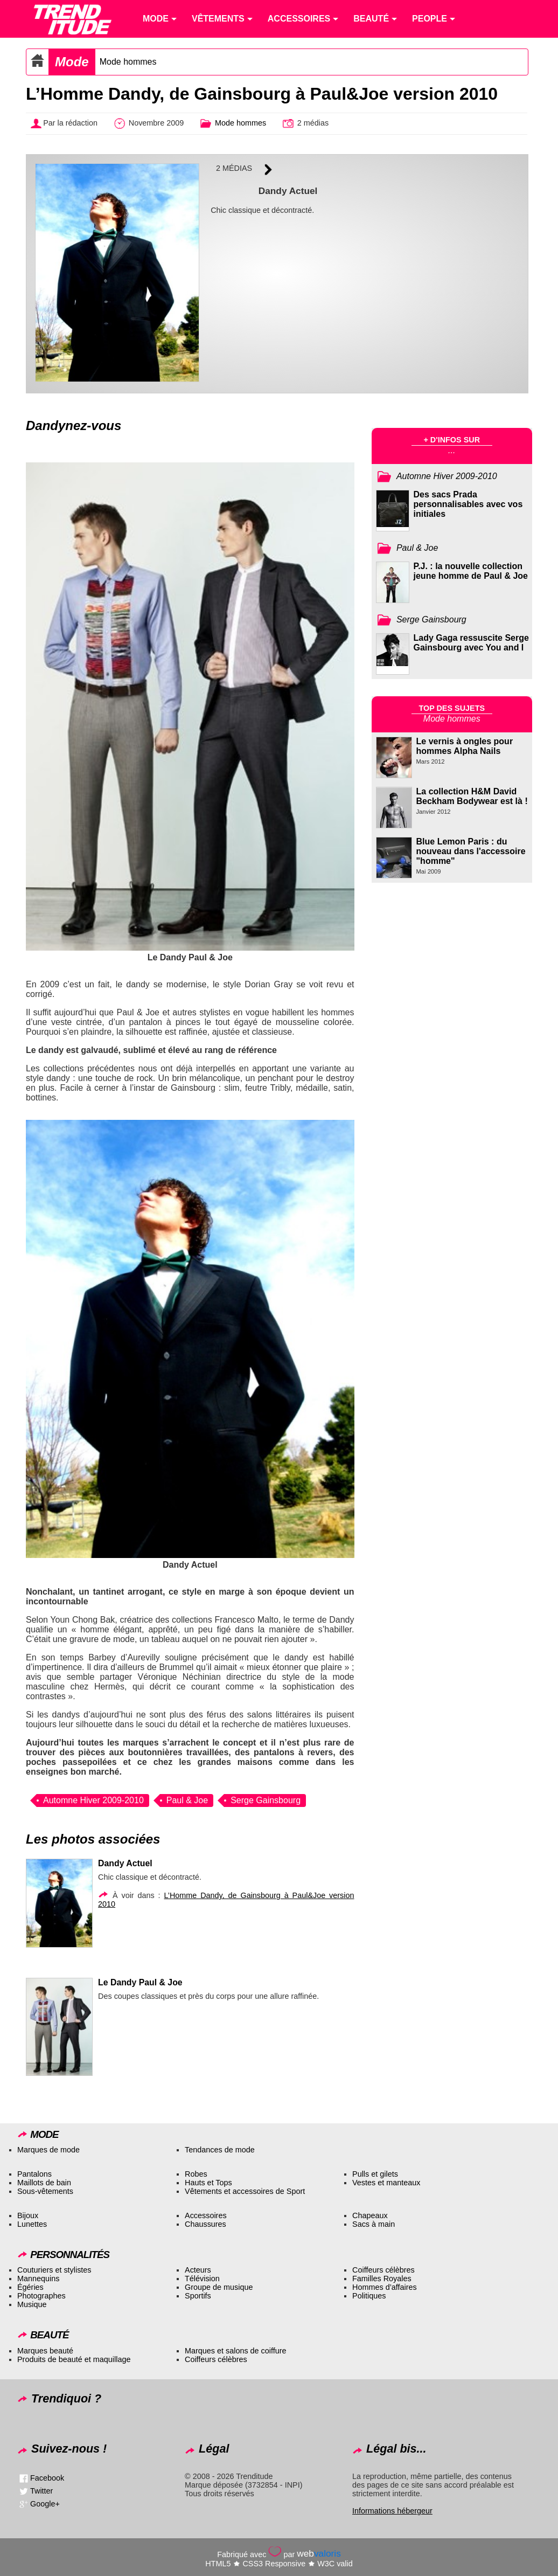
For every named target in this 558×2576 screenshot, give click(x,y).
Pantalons (34, 2174)
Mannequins (38, 2278)
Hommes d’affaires (384, 2287)
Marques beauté (45, 2350)
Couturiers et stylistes (54, 2270)
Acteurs (198, 2270)
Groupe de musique (219, 2287)
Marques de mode (48, 2149)
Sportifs (198, 2295)
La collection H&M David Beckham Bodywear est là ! (472, 796)
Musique (31, 2304)
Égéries (30, 2287)
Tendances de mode (220, 2149)
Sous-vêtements (45, 2191)
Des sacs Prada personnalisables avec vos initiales (468, 504)
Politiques (369, 2295)
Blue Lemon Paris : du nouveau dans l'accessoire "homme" (471, 851)
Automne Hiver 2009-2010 (93, 1800)
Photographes (41, 2295)
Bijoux (27, 2215)
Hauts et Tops (208, 2182)
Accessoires (206, 2215)
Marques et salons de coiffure (236, 2350)
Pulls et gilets (375, 2174)
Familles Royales (381, 2278)
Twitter (41, 2491)
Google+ (45, 2503)
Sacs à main (373, 2224)
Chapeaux (370, 2215)
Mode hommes (128, 61)
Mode (72, 61)
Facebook (47, 2478)
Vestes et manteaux (386, 2182)
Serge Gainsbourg (266, 1800)
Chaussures (205, 2224)
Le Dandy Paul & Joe (140, 1982)
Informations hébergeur (392, 2510)
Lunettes (32, 2224)
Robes (196, 2174)
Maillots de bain (44, 2182)
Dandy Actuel (125, 1863)
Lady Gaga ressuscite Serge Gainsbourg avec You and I (471, 642)
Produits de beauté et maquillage (73, 2359)
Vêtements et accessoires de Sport (245, 2191)
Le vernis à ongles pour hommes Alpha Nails (464, 746)
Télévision (202, 2278)
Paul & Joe (187, 1800)
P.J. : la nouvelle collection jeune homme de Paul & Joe (471, 571)
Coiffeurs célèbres (383, 2270)
